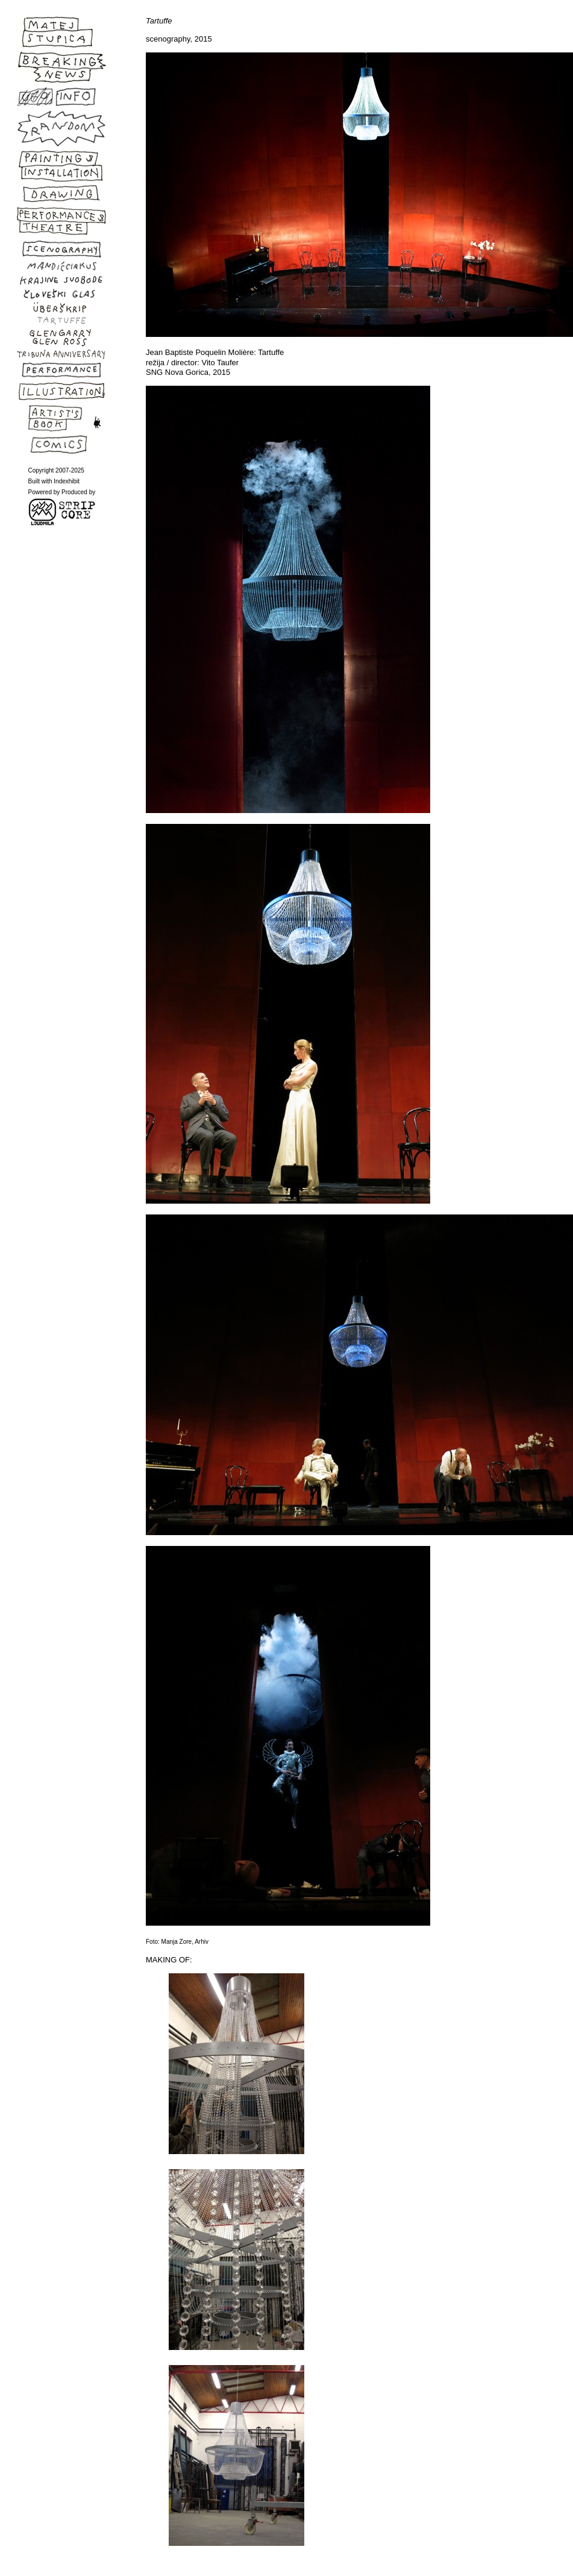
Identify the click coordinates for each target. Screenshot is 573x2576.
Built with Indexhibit (54, 481)
